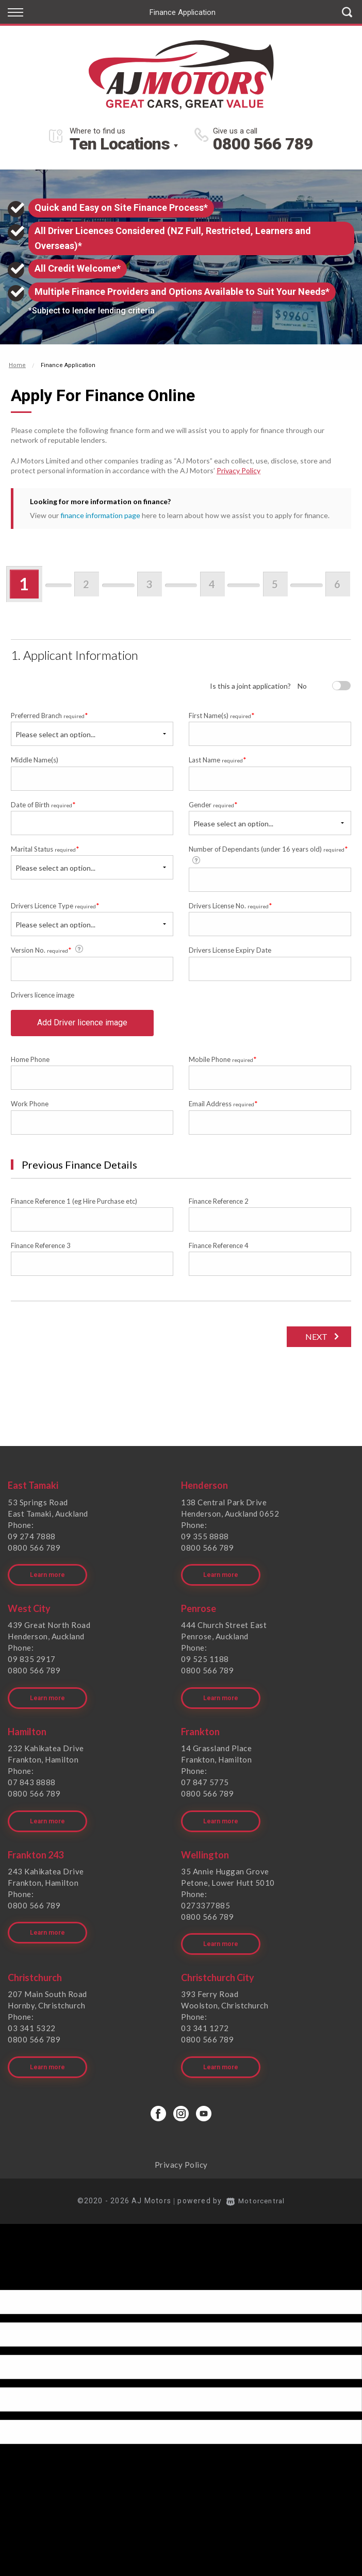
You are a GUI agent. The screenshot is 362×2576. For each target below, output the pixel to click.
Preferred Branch (49, 715)
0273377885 (205, 1901)
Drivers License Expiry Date (230, 950)
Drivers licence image (42, 995)
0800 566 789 (263, 144)
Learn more (47, 1577)
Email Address (223, 1108)
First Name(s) (222, 715)
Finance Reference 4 (219, 1250)
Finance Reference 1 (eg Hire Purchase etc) (74, 1206)
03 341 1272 (205, 2021)
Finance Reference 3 (41, 1250)
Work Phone (29, 1108)
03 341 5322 (32, 2021)
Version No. (48, 949)
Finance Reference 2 (219, 1206)
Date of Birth (43, 804)
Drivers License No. (230, 905)
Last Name (217, 759)
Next (315, 1341)
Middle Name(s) (34, 760)
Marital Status (45, 848)
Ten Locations (120, 144)
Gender (213, 804)
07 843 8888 (32, 1781)
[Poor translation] (25, 2271)
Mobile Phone (223, 1063)
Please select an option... (55, 734)
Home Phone (30, 1064)
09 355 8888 (205, 1540)
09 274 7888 (32, 1540)
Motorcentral (256, 2191)
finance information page (100, 515)
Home (17, 365)
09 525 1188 (205, 1661)
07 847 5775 (205, 1781)
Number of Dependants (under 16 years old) (268, 854)
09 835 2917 (32, 1661)
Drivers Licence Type (55, 905)
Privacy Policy (238, 470)
